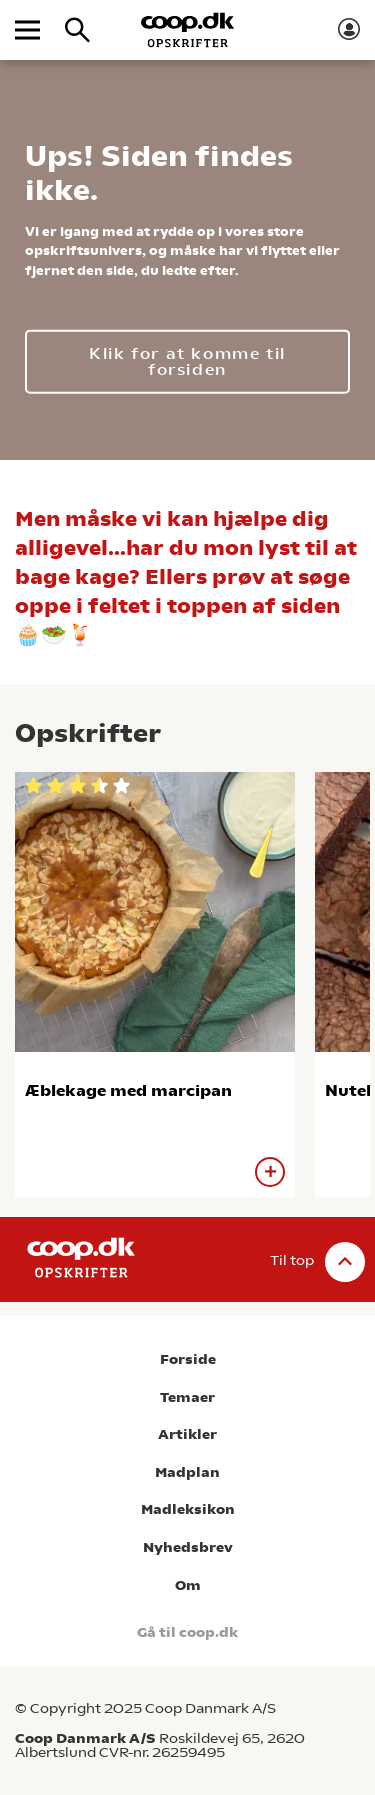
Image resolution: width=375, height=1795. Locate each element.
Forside (188, 1359)
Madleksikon (188, 1509)
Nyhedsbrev (188, 1547)
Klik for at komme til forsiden (187, 360)
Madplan (187, 1472)
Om (188, 1585)
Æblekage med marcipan (128, 1090)
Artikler (187, 1434)
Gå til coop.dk (187, 1632)
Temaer (187, 1397)
